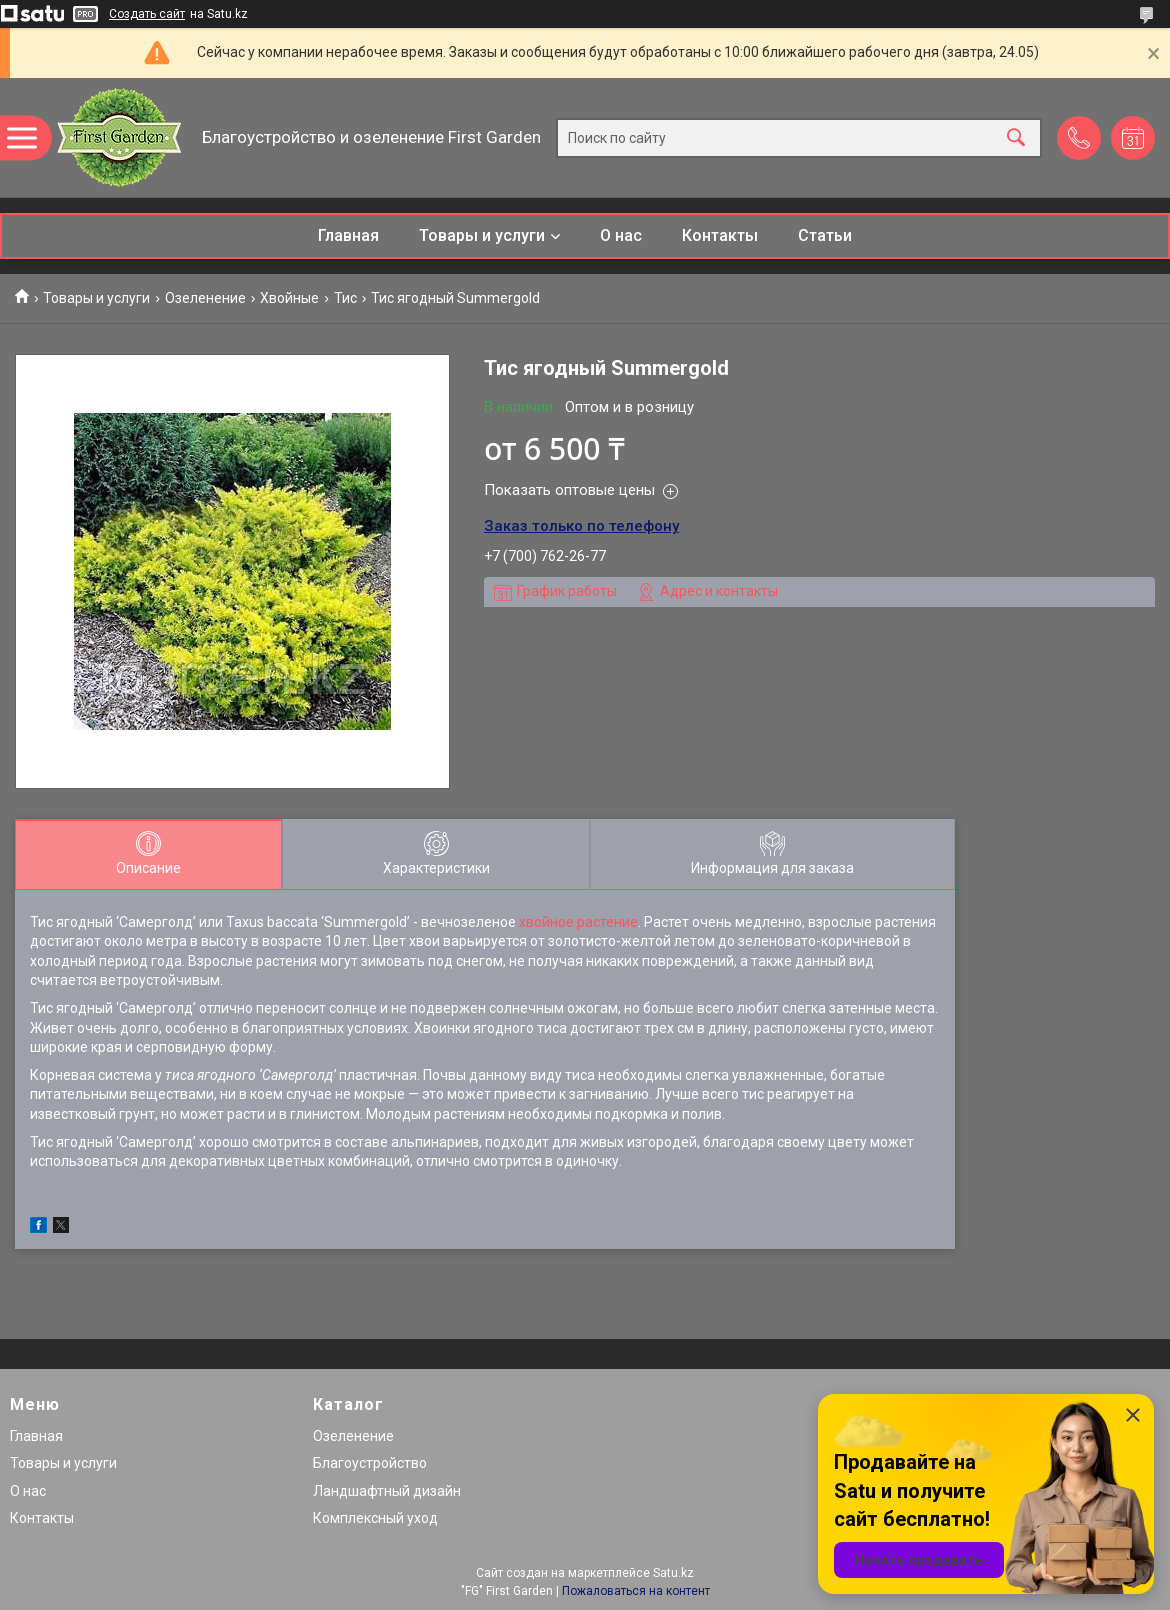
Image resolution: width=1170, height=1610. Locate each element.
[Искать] (1016, 137)
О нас (621, 235)
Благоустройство (370, 1463)
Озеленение (205, 298)
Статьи (825, 235)
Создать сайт (147, 14)
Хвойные (289, 298)
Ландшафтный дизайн (387, 1491)
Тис (345, 298)
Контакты (720, 235)
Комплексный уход (375, 1518)
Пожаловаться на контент (636, 1591)
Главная (348, 235)
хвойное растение (578, 922)
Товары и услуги (482, 235)
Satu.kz (673, 1573)
